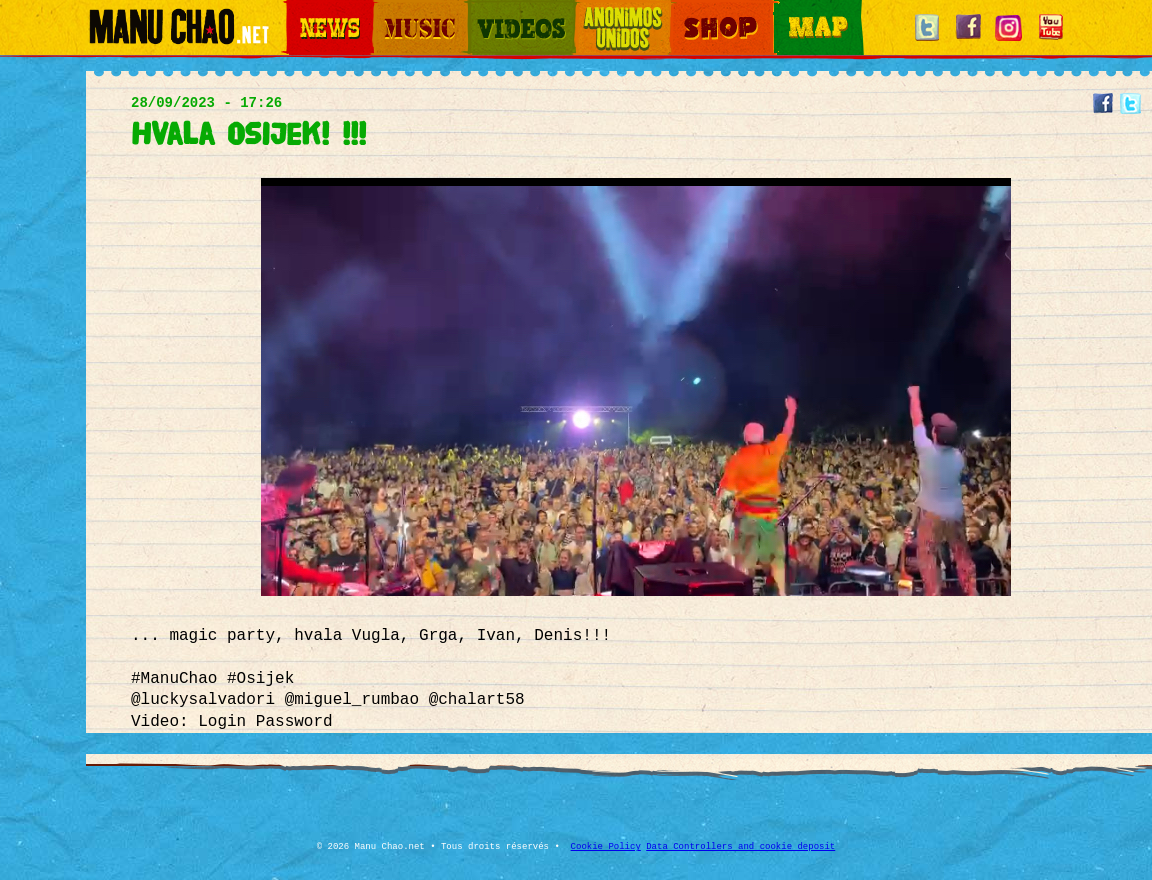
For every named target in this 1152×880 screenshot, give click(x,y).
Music (388, 10)
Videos (486, 10)
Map (786, 10)
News (300, 10)
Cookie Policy (606, 847)
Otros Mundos (611, 10)
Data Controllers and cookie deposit (740, 847)
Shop (684, 10)
